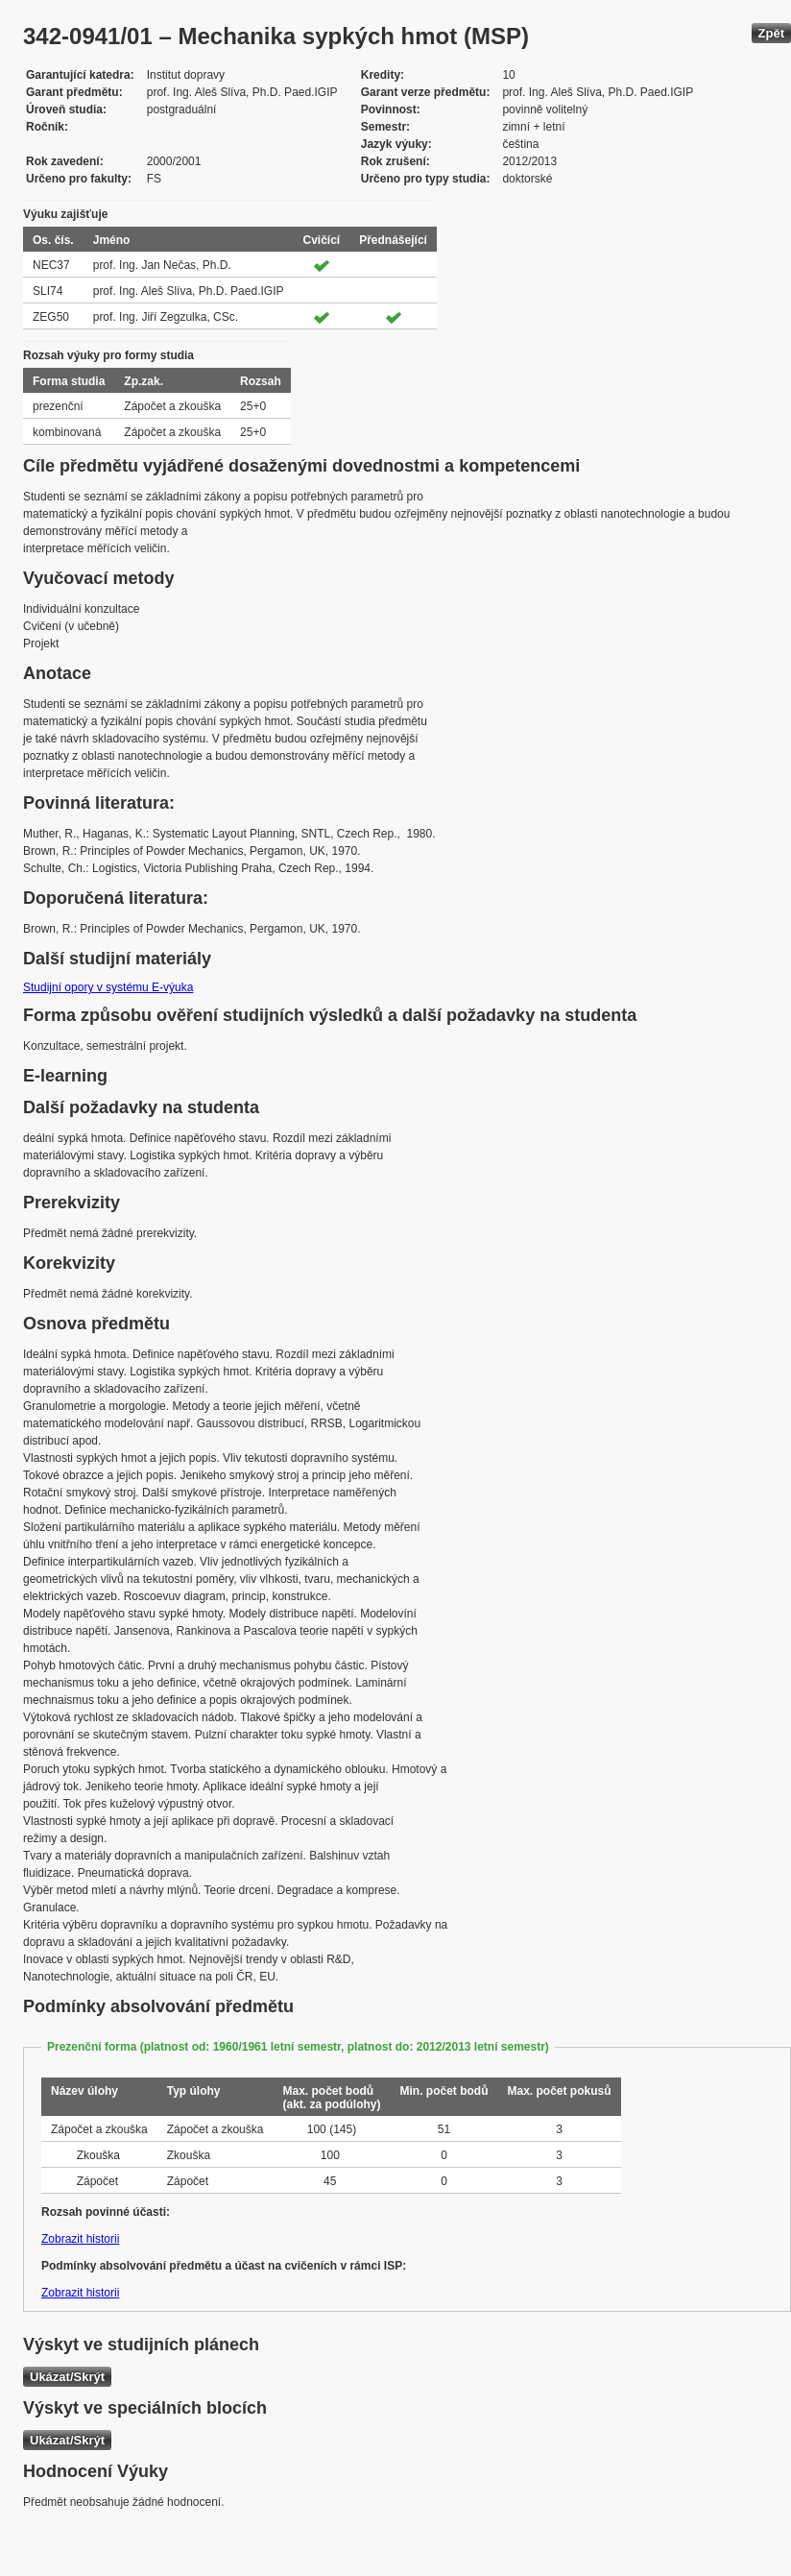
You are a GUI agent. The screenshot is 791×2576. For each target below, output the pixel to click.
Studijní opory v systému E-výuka (108, 987)
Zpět (771, 33)
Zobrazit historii (80, 2239)
